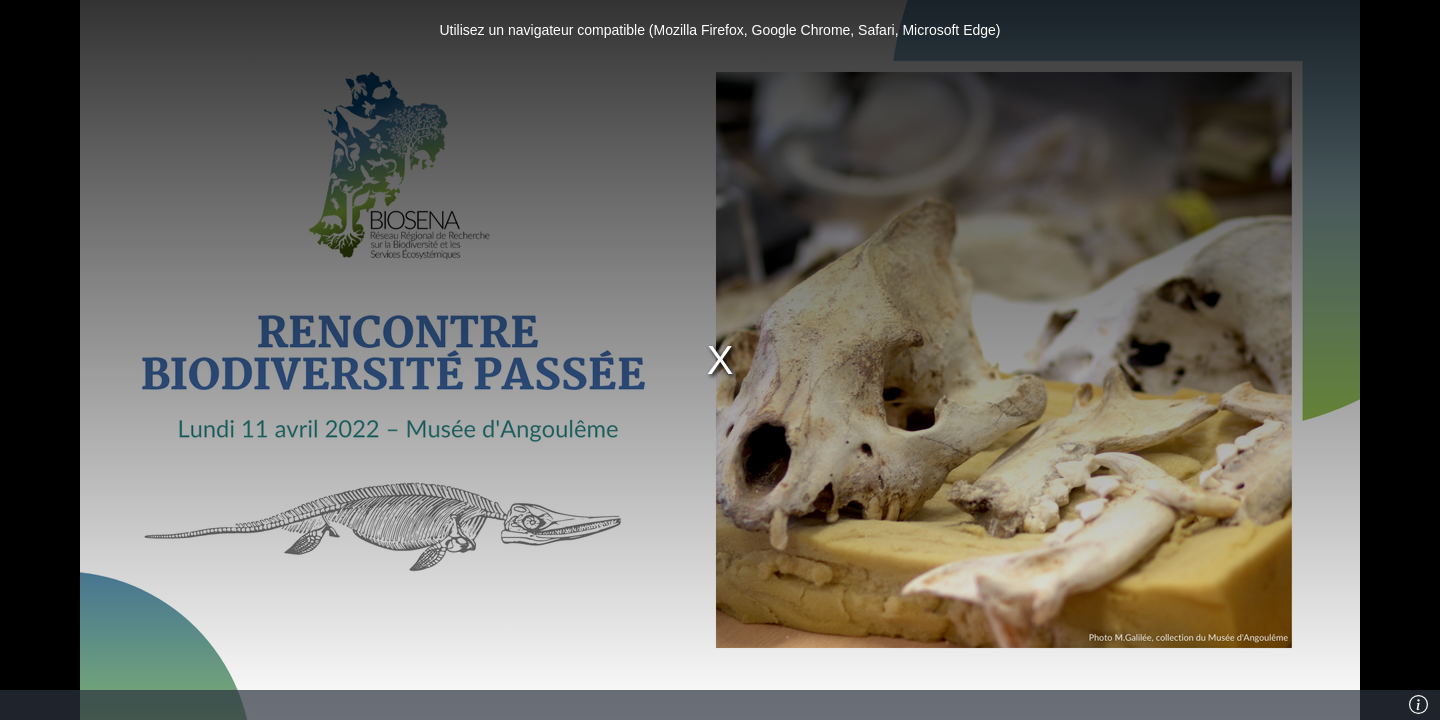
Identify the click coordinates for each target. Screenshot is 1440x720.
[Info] (1419, 705)
